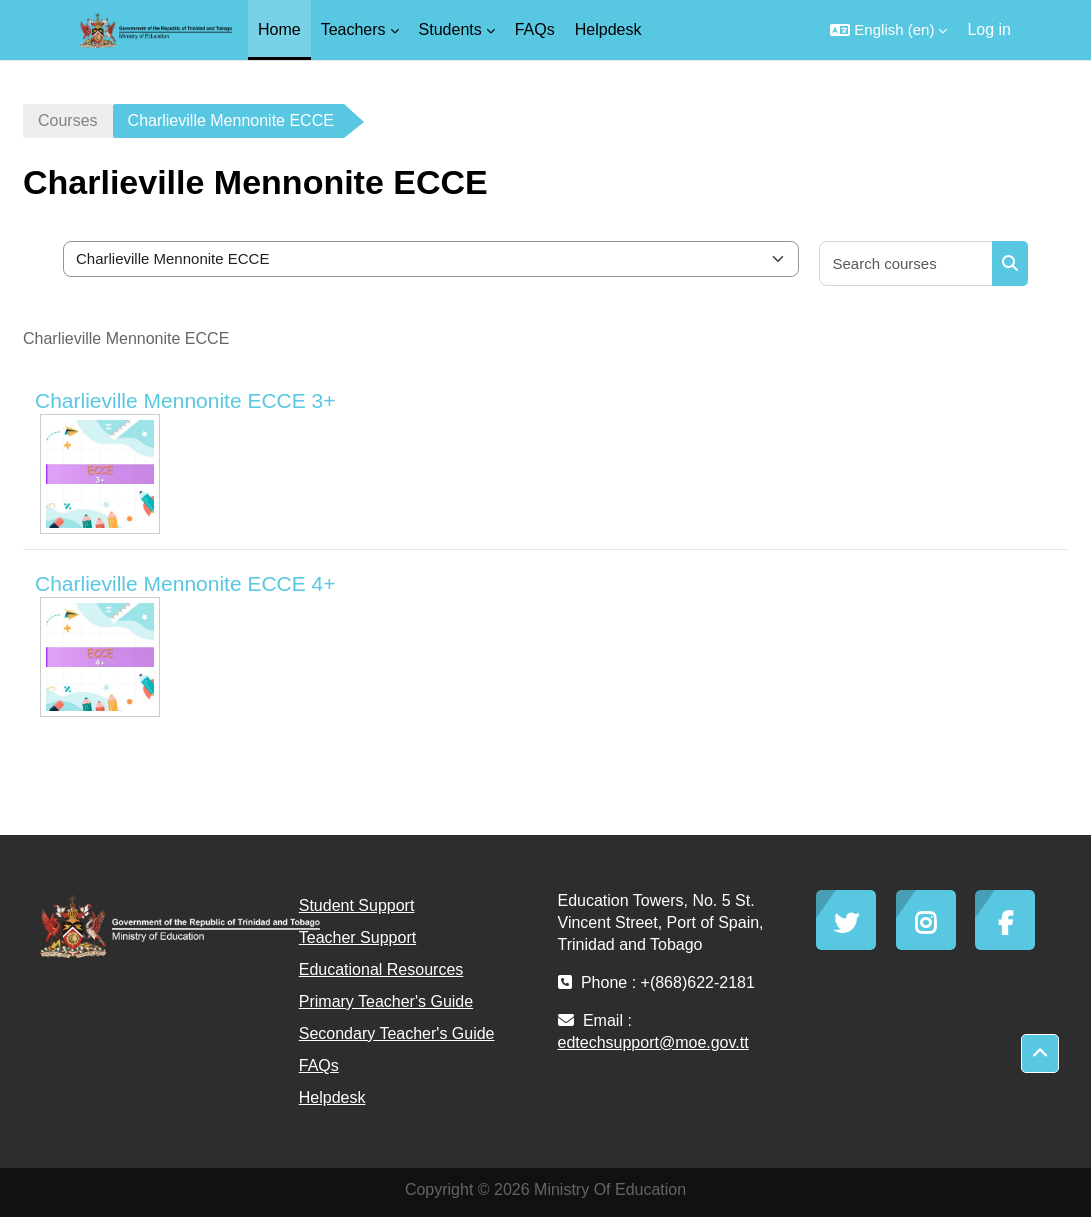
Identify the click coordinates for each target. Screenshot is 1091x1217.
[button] (888, 30)
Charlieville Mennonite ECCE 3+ (185, 400)
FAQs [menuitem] (535, 29)
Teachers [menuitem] (353, 29)
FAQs (319, 1065)
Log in (989, 29)
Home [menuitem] (279, 29)
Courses (68, 120)
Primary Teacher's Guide (386, 1001)
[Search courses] (906, 263)
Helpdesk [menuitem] (608, 29)
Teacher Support (357, 937)
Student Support (357, 905)
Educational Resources (381, 969)
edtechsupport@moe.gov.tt (653, 1042)
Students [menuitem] (450, 29)
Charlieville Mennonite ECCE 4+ (185, 583)
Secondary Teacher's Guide (397, 1033)
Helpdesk (332, 1097)
